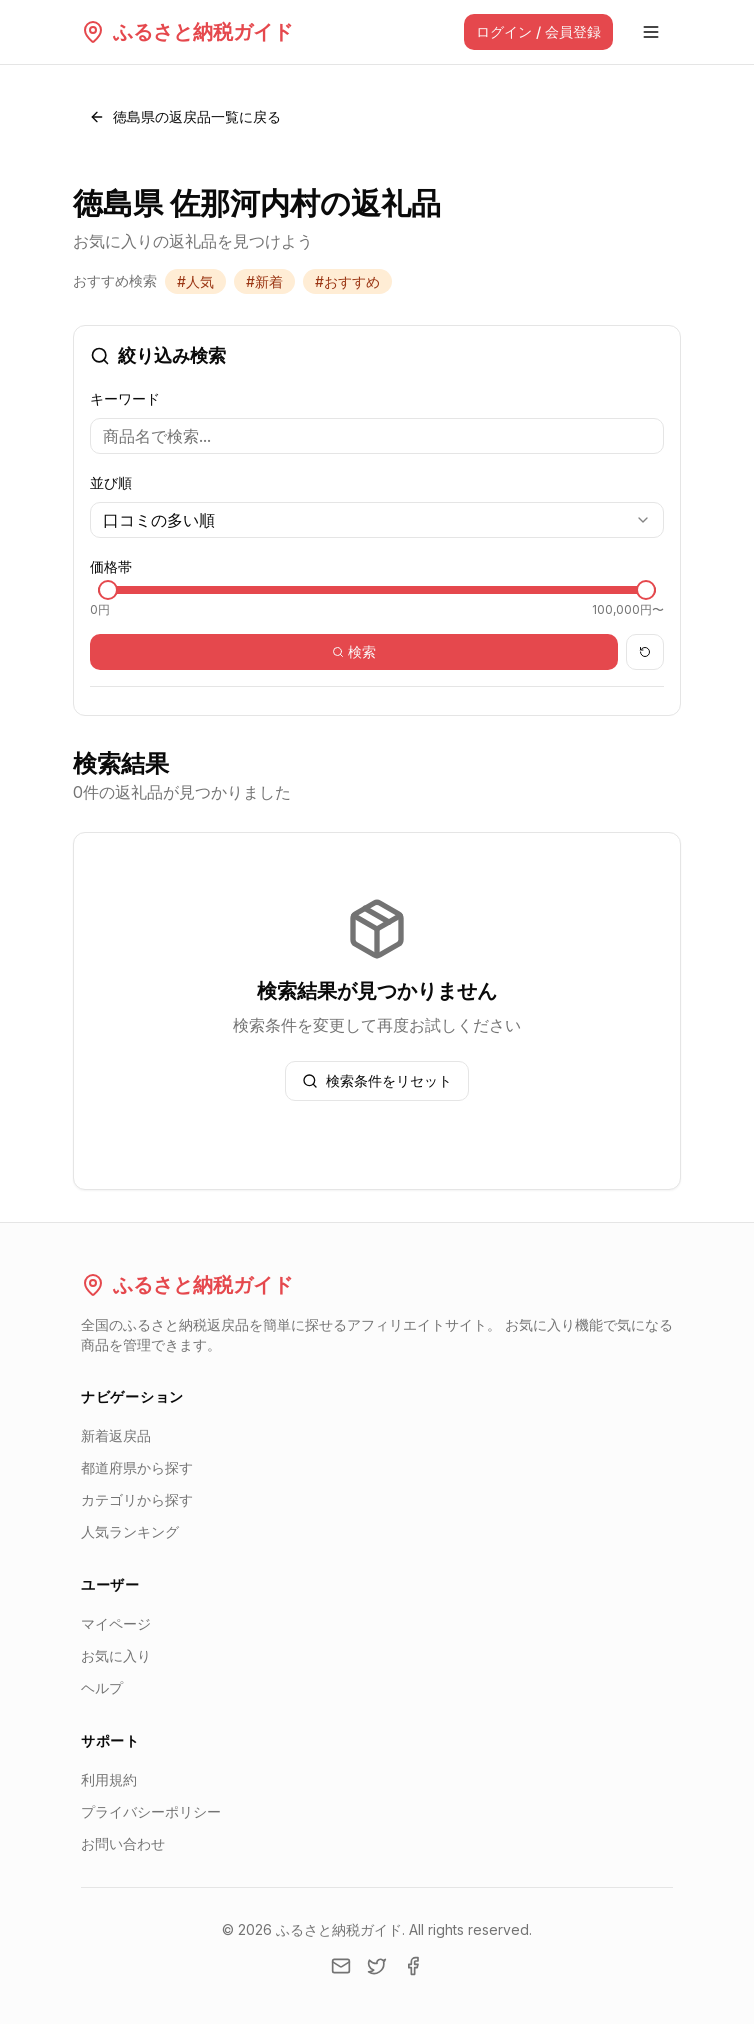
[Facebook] (413, 1966)
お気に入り (116, 1655)
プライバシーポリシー (151, 1811)
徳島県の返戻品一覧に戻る (185, 116)
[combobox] (377, 520)
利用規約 (109, 1779)
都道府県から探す (137, 1467)
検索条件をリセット (377, 1080)
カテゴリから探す (137, 1499)
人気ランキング (130, 1531)
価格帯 (111, 566)
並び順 (111, 482)
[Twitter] (377, 1966)
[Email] (341, 1966)
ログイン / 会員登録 (538, 31)
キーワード (125, 398)
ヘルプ (102, 1687)
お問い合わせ (123, 1843)
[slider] (108, 590)
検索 (354, 651)
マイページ (116, 1623)
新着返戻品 (116, 1435)
